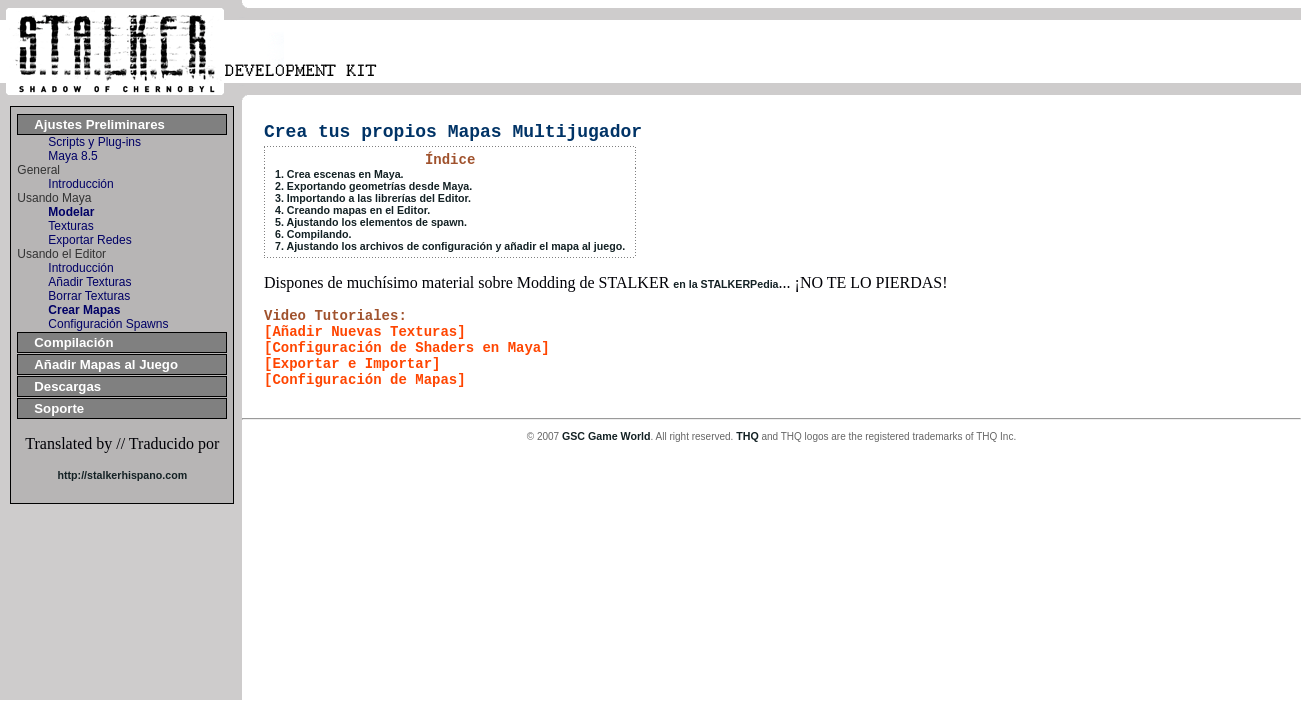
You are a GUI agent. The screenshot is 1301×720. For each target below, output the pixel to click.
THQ (747, 436)
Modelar (71, 212)
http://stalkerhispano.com (122, 475)
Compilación (73, 342)
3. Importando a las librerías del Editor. (373, 198)
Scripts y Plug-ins (94, 142)
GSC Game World (606, 436)
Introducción (80, 184)
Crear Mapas (84, 310)
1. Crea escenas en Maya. (339, 174)
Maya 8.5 (72, 156)
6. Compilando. (313, 234)
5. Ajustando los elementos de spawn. (371, 222)
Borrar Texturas (89, 296)
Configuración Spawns (108, 324)
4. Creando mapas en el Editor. (352, 210)
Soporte (59, 408)
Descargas (67, 386)
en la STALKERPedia (725, 284)
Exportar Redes (89, 240)
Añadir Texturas (89, 282)
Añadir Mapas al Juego (106, 364)
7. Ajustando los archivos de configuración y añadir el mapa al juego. (450, 246)
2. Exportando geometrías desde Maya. (373, 186)
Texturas (70, 226)
